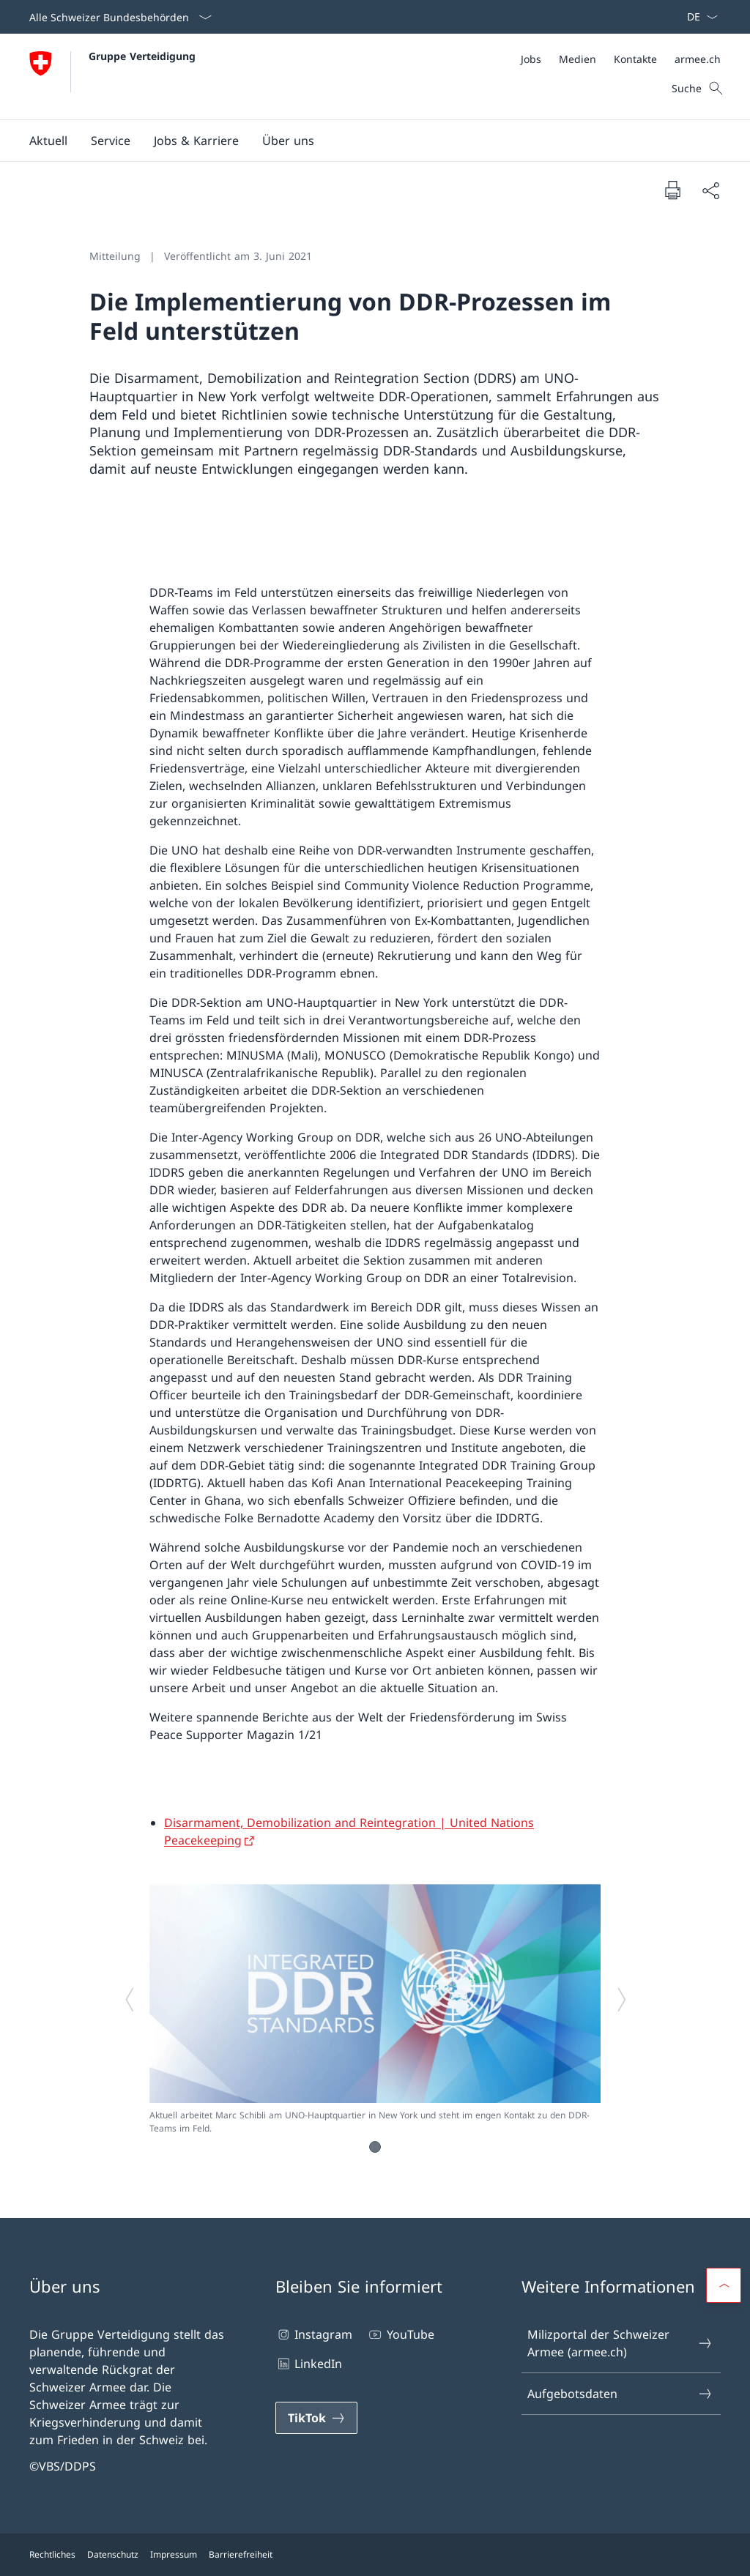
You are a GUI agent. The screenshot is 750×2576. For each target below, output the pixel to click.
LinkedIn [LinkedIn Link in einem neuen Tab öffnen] (308, 2364)
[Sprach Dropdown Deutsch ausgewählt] (698, 17)
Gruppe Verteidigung (142, 56)
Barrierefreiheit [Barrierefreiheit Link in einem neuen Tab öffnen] (240, 2554)
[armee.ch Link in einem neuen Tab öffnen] (697, 59)
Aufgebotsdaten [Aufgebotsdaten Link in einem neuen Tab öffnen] (620, 2393)
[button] (48, 140)
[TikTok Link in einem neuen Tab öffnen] (316, 2418)
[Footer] (375, 2555)
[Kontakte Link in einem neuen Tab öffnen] (635, 59)
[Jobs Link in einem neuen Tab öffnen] (531, 59)
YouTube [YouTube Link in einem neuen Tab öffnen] (400, 2334)
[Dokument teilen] (710, 190)
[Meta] (620, 59)
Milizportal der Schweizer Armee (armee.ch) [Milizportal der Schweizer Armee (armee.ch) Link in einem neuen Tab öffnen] (620, 2343)
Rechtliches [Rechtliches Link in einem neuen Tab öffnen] (52, 2554)
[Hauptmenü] (363, 140)
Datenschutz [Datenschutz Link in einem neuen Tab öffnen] (112, 2554)
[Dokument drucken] (672, 190)
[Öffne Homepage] (112, 76)
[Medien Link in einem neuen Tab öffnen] (577, 59)
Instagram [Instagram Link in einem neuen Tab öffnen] (313, 2334)
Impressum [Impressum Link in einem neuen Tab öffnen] (173, 2554)
